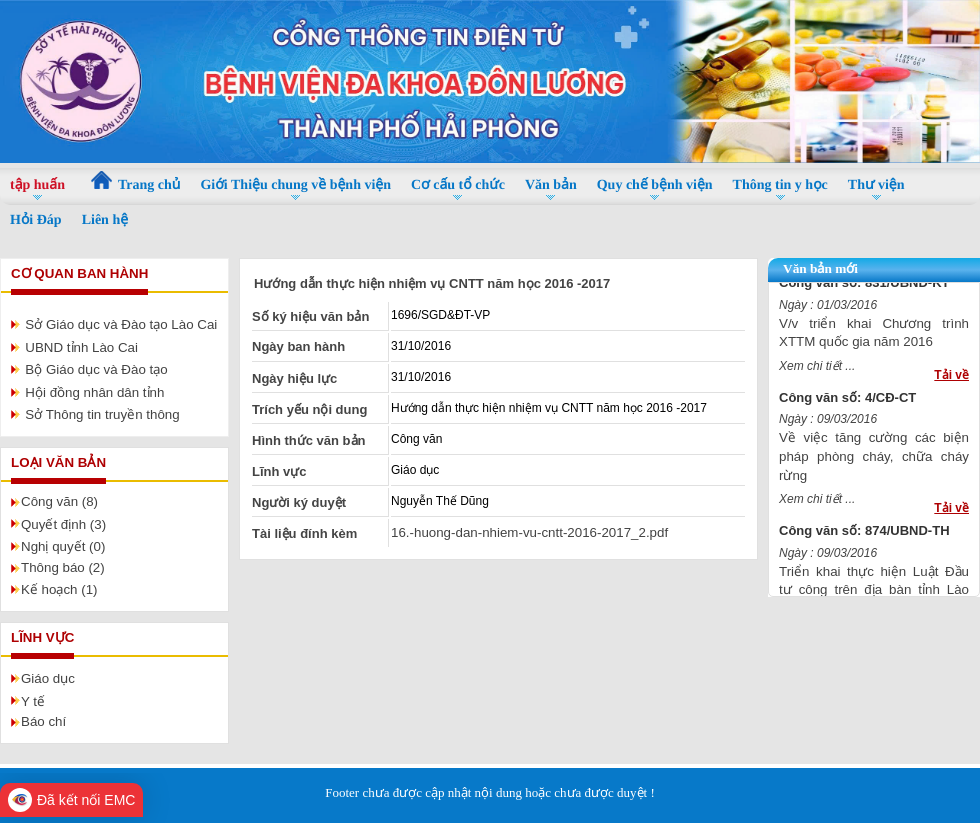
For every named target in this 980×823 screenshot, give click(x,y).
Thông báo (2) (63, 567)
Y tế (33, 701)
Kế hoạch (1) (59, 589)
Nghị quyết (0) (63, 546)
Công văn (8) (59, 501)
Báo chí (43, 721)
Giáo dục (48, 678)
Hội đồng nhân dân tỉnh (94, 392)
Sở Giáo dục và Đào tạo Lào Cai (121, 324)
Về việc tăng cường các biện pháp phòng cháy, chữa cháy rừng (874, 460)
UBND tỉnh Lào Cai (81, 347)
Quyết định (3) (63, 524)
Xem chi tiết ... (817, 370)
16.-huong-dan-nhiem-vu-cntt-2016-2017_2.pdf (529, 532)
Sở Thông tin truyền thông (102, 414)
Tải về (951, 379)
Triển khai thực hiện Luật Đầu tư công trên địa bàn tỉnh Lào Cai (874, 593)
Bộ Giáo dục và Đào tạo (96, 369)
